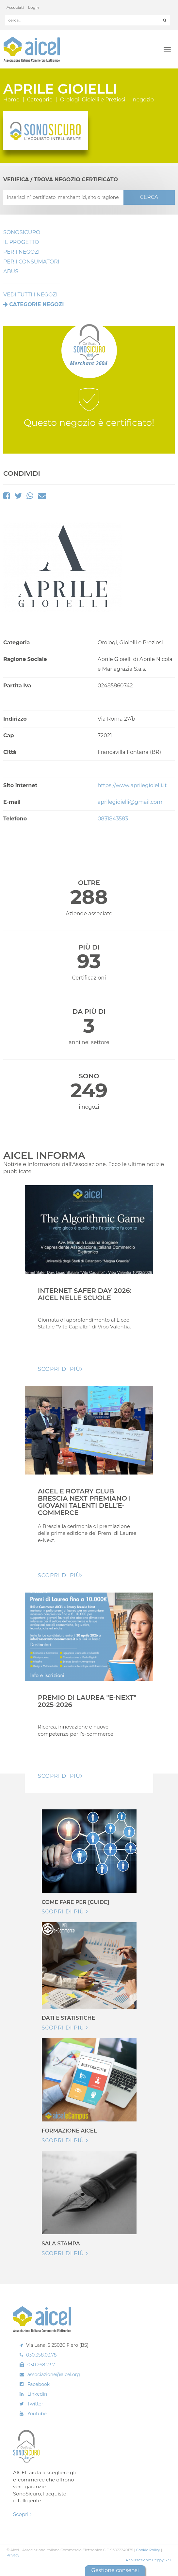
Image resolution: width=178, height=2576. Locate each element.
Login (33, 7)
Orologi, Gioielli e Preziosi (92, 100)
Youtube (37, 2414)
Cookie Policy (148, 2550)
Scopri (22, 2514)
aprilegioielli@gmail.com (130, 802)
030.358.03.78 (41, 2355)
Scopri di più (65, 1912)
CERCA (149, 197)
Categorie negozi (36, 304)
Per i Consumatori (31, 262)
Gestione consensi (115, 2570)
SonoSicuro (21, 232)
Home (11, 100)
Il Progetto (21, 242)
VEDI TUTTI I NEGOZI (30, 295)
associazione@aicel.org (53, 2374)
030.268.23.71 (42, 2365)
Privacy (13, 2555)
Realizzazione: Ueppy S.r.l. (148, 2560)
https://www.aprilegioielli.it (132, 785)
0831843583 (113, 819)
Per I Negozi (21, 252)
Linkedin (37, 2394)
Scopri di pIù (60, 1369)
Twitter (35, 2404)
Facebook (38, 2384)
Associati (15, 7)
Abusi (11, 271)
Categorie (40, 100)
